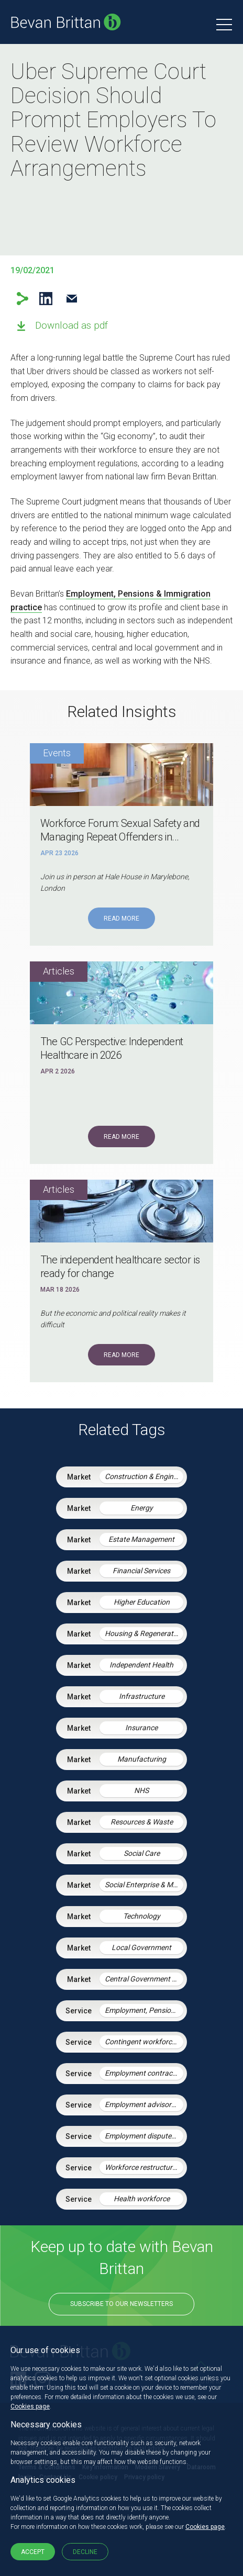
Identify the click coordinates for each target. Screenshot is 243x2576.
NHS (141, 1790)
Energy (141, 1508)
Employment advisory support (144, 2104)
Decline (85, 2552)
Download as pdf (71, 325)
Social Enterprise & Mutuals (144, 1884)
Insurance (141, 1727)
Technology (141, 1916)
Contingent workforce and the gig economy (144, 2041)
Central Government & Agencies (144, 1979)
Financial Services (141, 1570)
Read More (121, 918)
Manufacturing (141, 1759)
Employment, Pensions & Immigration (144, 2010)
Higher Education (142, 1602)
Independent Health (141, 1665)
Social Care (142, 1853)
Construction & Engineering (144, 1476)
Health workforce (142, 2198)
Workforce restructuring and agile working (144, 2167)
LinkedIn (45, 298)
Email (71, 298)
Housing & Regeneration (144, 1633)
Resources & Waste (142, 1822)
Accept (33, 2552)
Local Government (141, 1947)
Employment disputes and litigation (144, 2136)
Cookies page (30, 2406)
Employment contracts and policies (144, 2073)
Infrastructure (141, 1696)
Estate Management (141, 1539)
